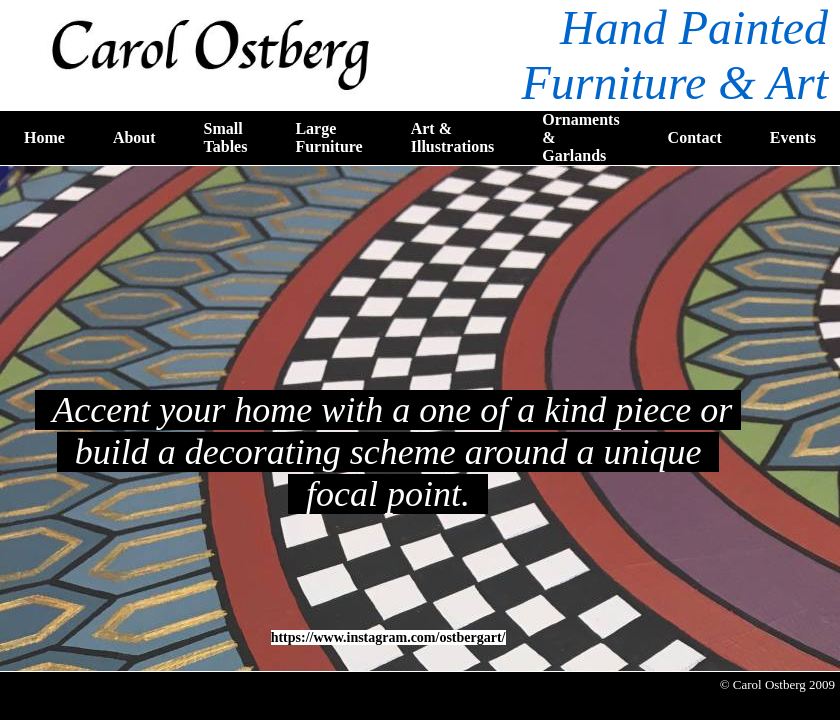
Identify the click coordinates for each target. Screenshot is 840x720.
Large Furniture (328, 137)
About (134, 137)
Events (793, 137)
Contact (695, 137)
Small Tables (226, 137)
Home (44, 137)
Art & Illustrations (453, 137)
